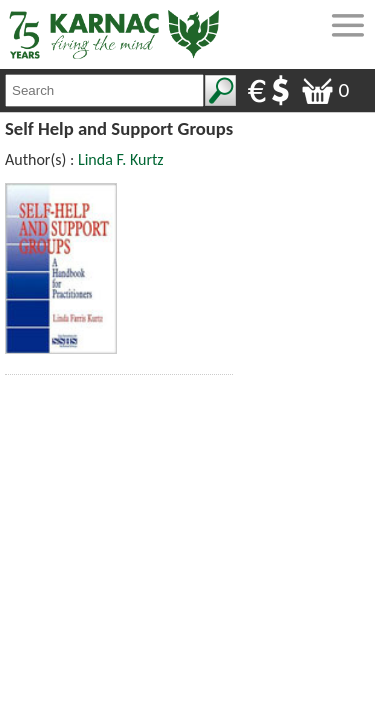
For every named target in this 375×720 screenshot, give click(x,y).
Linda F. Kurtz (121, 159)
